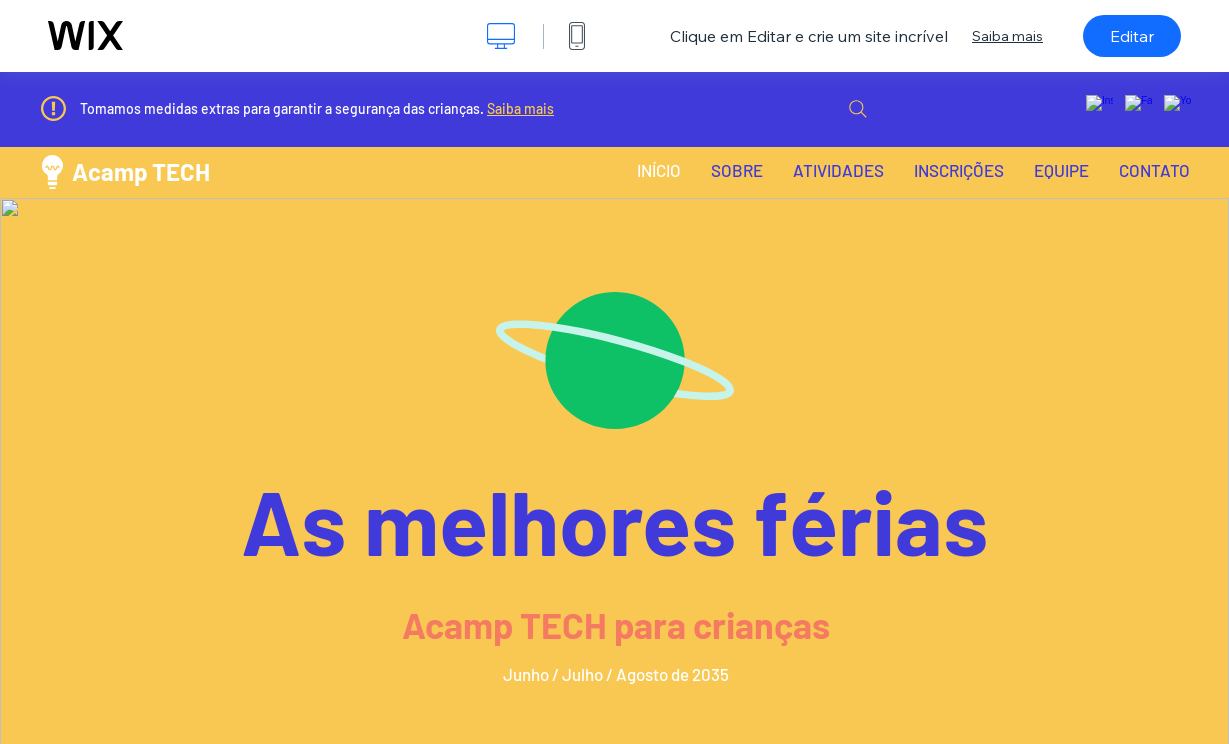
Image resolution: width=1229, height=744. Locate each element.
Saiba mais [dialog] (1007, 36)
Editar (1132, 36)
